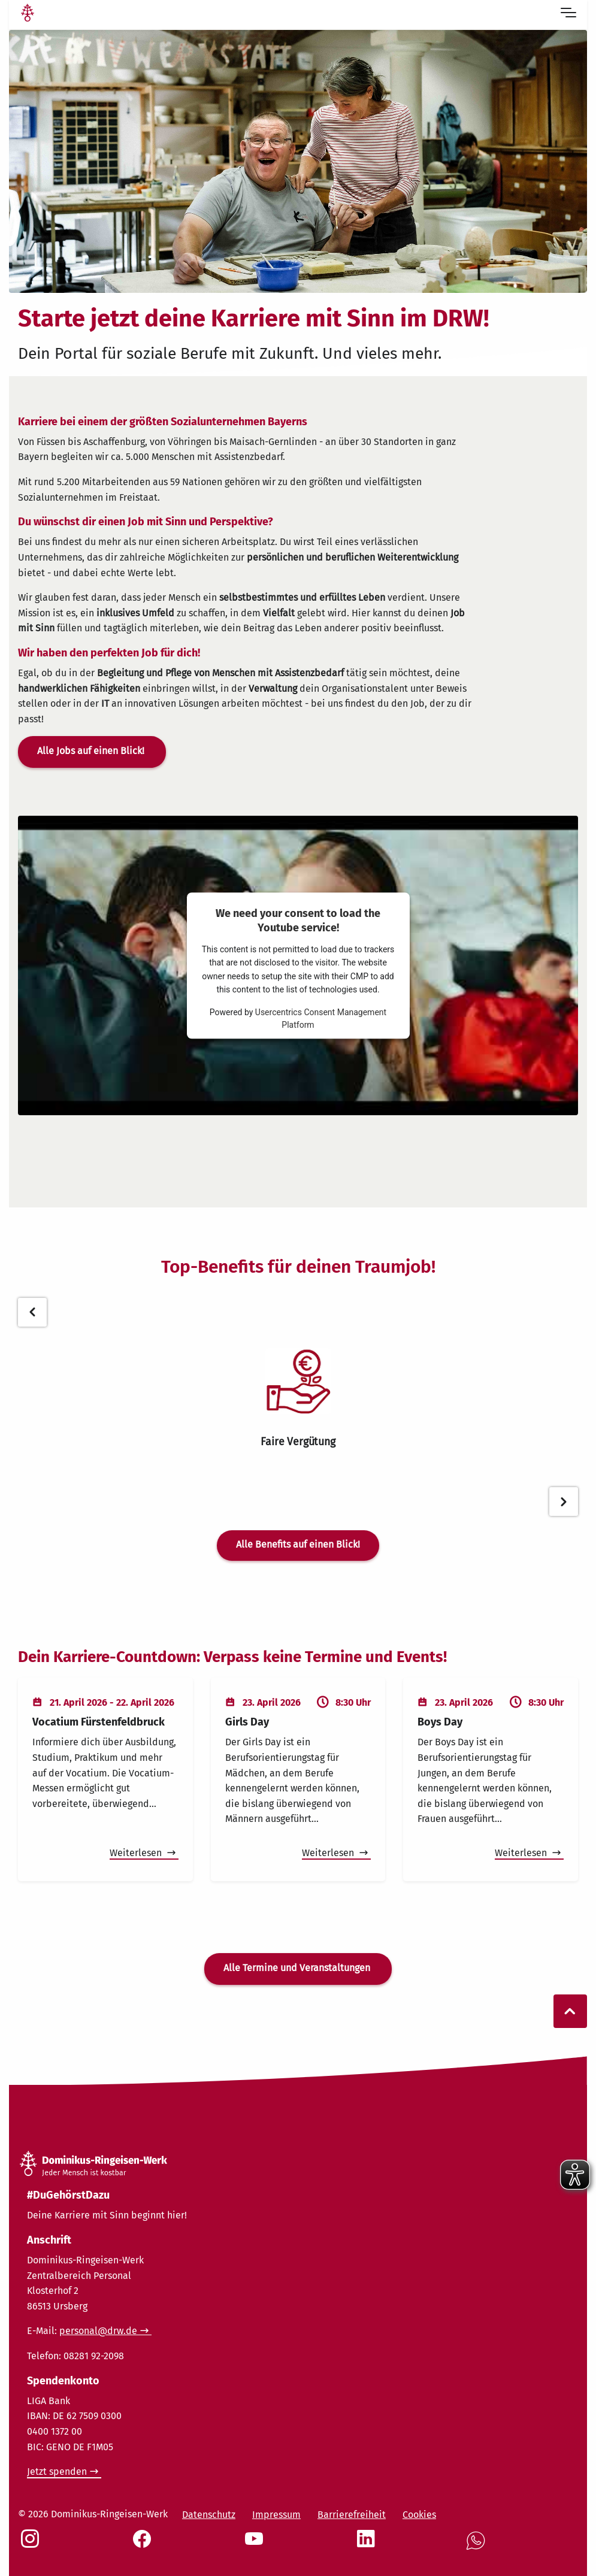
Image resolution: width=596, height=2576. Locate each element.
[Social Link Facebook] (144, 2545)
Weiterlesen (137, 1852)
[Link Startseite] (27, 14)
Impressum (276, 2514)
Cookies (419, 2514)
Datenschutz (208, 2514)
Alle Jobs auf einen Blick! (92, 750)
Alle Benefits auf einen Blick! (298, 1544)
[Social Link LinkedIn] (368, 2545)
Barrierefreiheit (351, 2514)
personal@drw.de (98, 2330)
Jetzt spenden (57, 2471)
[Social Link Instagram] (32, 2545)
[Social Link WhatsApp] (478, 2547)
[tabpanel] (298, 1398)
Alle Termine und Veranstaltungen (298, 1967)
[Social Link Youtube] (256, 2545)
